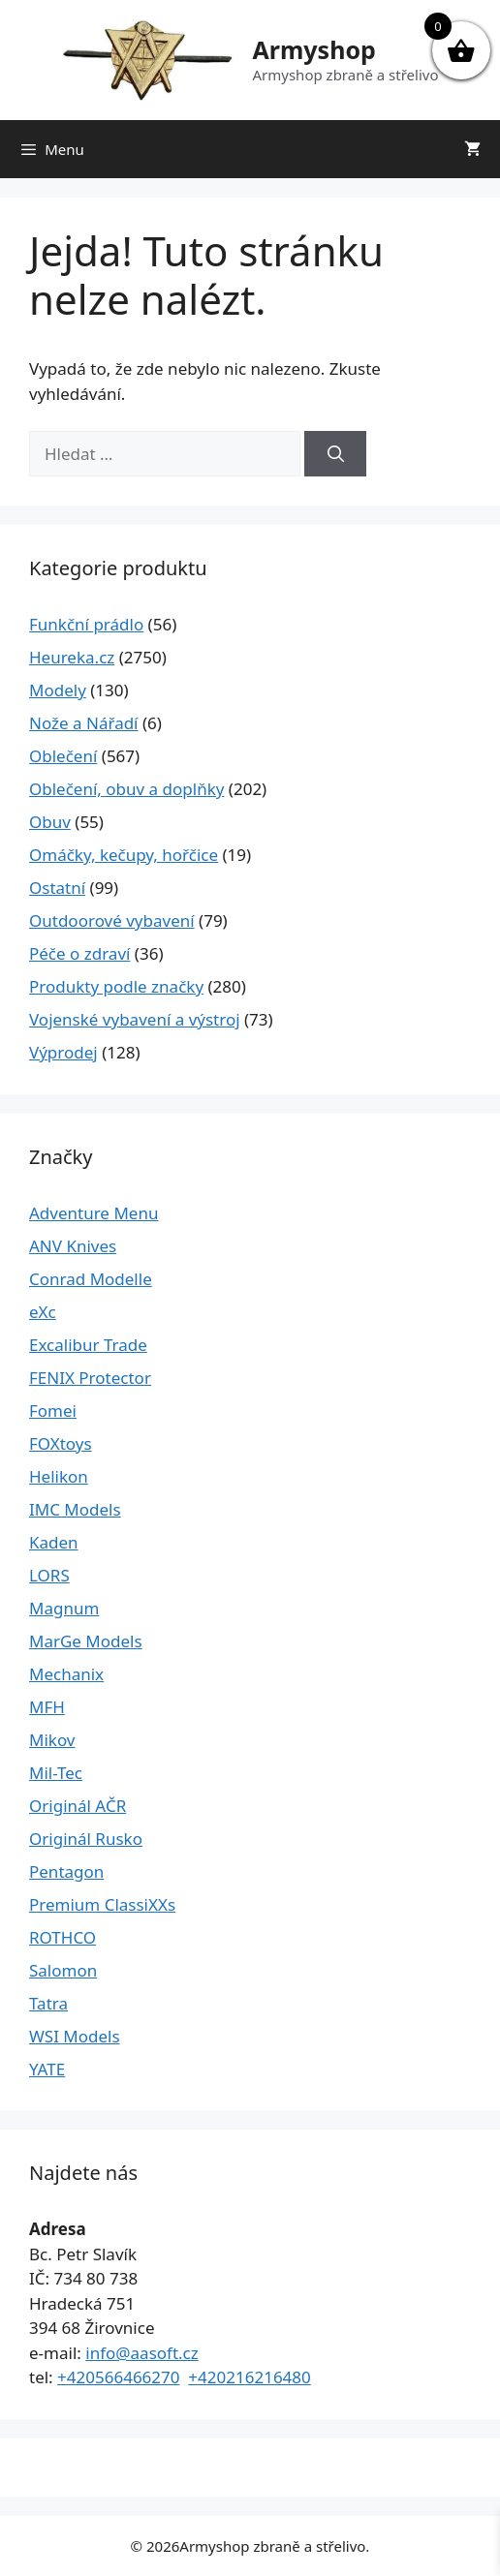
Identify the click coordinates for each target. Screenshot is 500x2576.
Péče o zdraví (79, 953)
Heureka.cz (71, 657)
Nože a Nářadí (84, 723)
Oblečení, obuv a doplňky (126, 789)
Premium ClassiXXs (102, 1904)
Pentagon (66, 1871)
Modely (57, 690)
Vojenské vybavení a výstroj (134, 1019)
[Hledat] (335, 454)
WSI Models (74, 2036)
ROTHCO (62, 1937)
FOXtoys (60, 1443)
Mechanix (66, 1674)
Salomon (63, 1970)
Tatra (48, 2003)
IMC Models (75, 1509)
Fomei (53, 1410)
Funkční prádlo (86, 624)
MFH (47, 1707)
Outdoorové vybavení (112, 920)
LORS (49, 1575)
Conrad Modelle (90, 1279)
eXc (42, 1312)
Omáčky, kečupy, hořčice (123, 854)
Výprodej (63, 1052)
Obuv (50, 822)
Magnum (64, 1608)
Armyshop (313, 49)
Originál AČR (77, 1805)
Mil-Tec (55, 1773)
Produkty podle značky (116, 986)
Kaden (53, 1542)
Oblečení (63, 756)
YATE (47, 2069)
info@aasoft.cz (142, 2353)
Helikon (58, 1476)
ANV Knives (72, 1246)
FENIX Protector (90, 1377)
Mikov (52, 1740)
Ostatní (57, 887)
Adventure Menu (93, 1213)
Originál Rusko (85, 1838)
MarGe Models (85, 1641)
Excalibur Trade (88, 1345)
